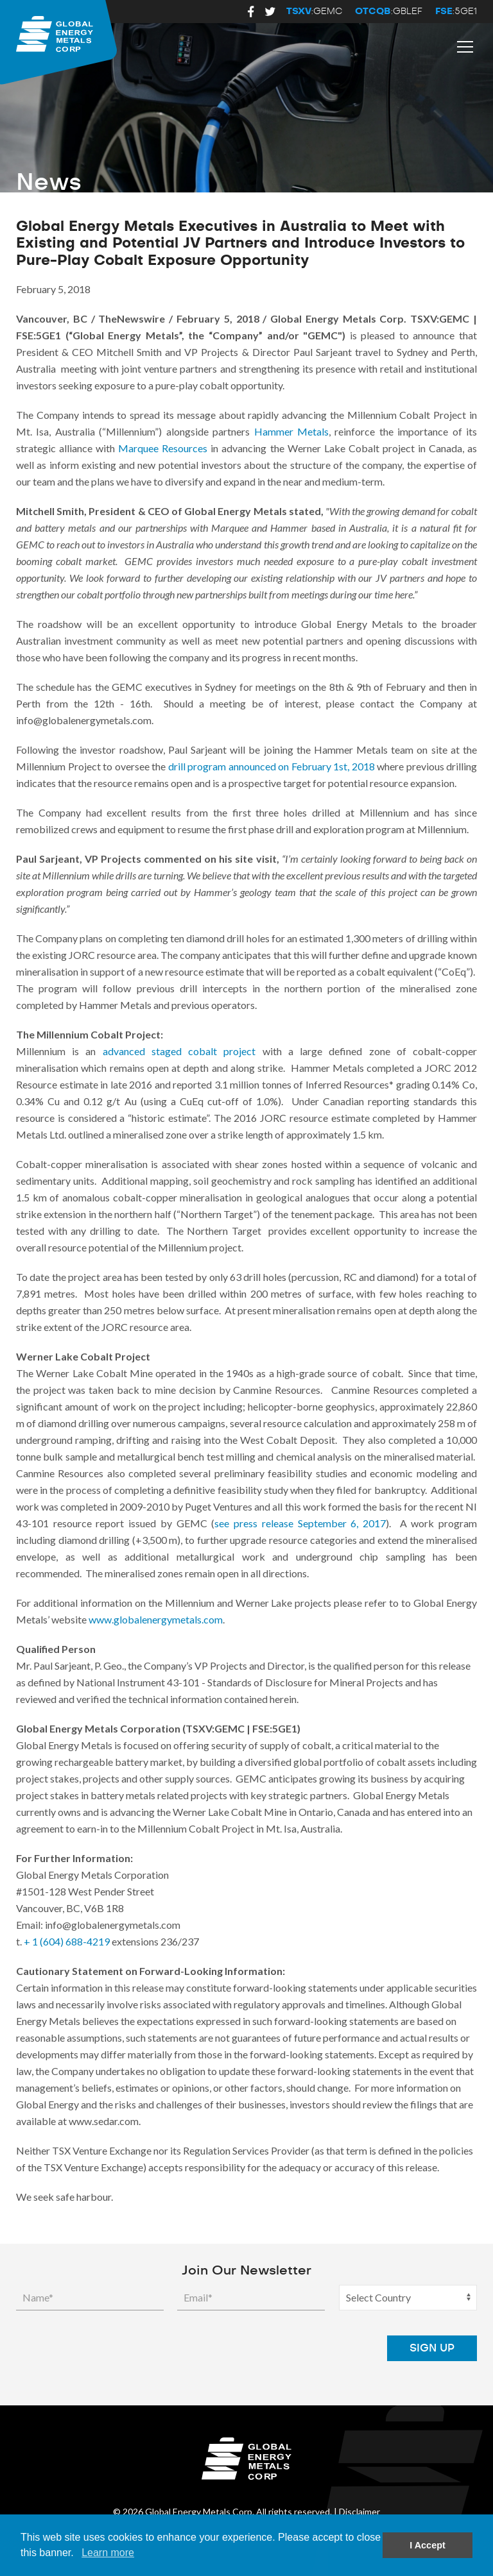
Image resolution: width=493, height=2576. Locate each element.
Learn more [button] (108, 2552)
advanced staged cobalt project (179, 1051)
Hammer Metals (291, 431)
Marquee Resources (162, 448)
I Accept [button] (427, 2545)
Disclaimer (359, 2511)
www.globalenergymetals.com (156, 1619)
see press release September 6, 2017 (300, 1523)
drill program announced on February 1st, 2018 (271, 766)
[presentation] (275, 2348)
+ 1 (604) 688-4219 (67, 1941)
